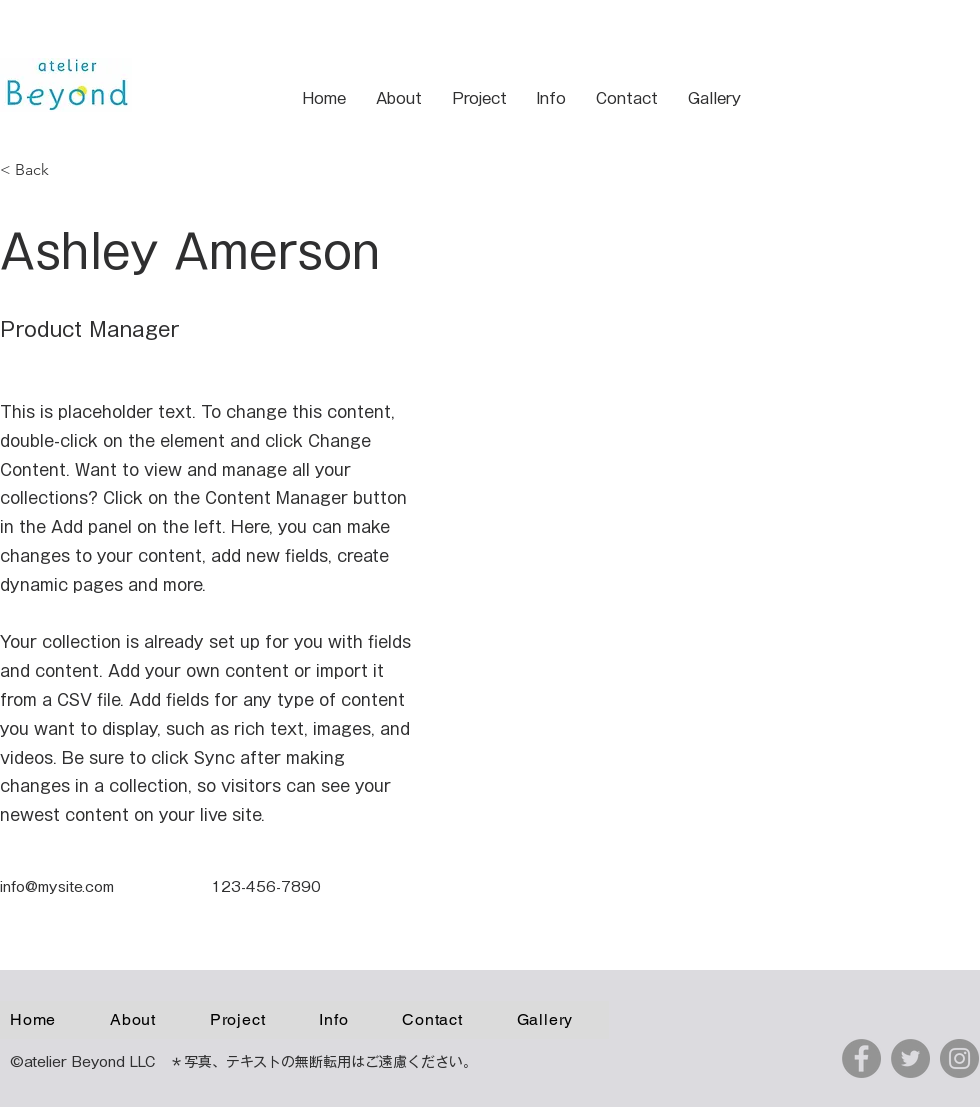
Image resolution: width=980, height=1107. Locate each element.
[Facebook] (861, 1058)
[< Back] (39, 170)
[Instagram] (959, 1058)
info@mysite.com (57, 887)
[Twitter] (910, 1058)
